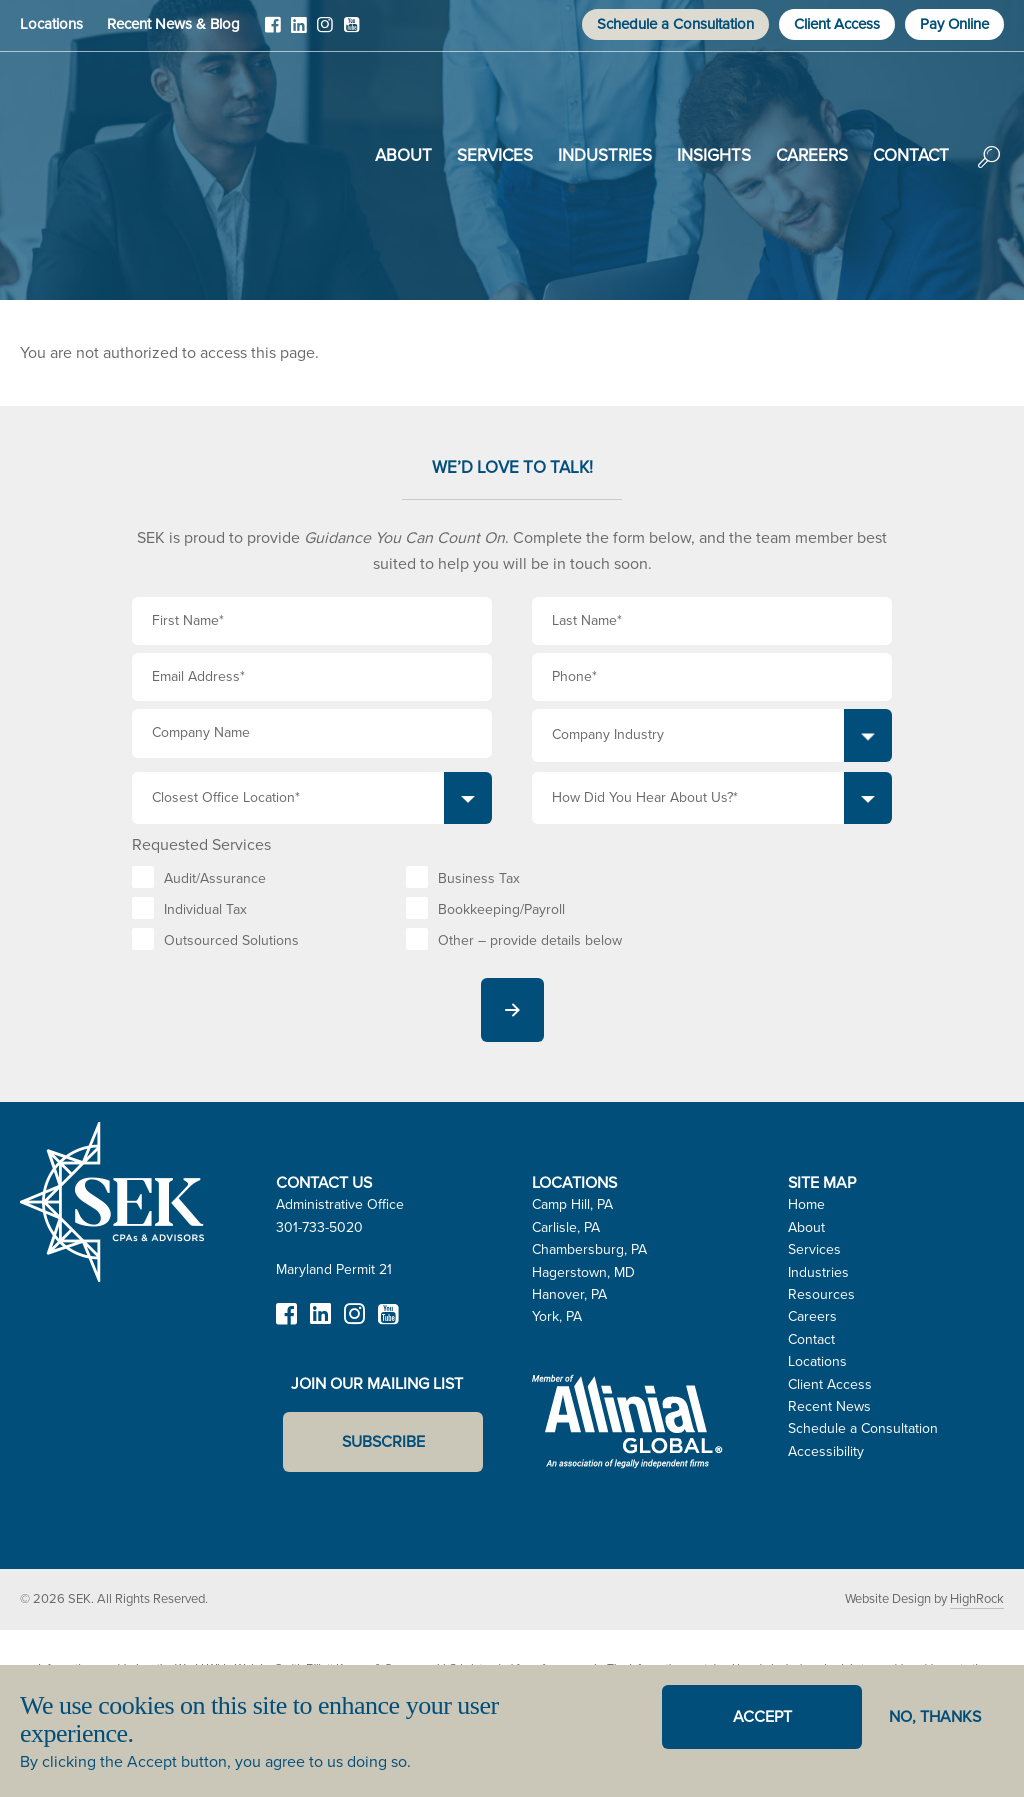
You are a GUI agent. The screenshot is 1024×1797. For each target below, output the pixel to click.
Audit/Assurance (215, 878)
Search (989, 171)
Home (806, 1204)
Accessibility (826, 1451)
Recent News (829, 1406)
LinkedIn (299, 32)
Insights (714, 155)
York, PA (557, 1316)
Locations (51, 24)
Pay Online (954, 24)
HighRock (977, 1598)
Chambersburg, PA (589, 1249)
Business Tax (479, 878)
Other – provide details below (530, 940)
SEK (121, 152)
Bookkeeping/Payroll (501, 909)
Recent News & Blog (173, 24)
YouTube (351, 32)
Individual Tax (205, 909)
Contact (911, 155)
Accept (762, 1716)
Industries (605, 155)
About (403, 155)
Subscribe (383, 1441)
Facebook (273, 32)
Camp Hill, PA (572, 1204)
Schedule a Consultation (675, 24)
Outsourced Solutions (231, 940)
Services (495, 155)
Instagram (325, 32)
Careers (812, 155)
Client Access (837, 24)
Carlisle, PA (566, 1227)
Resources (821, 1294)
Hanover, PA (569, 1294)
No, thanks (935, 1716)
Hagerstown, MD (583, 1272)
